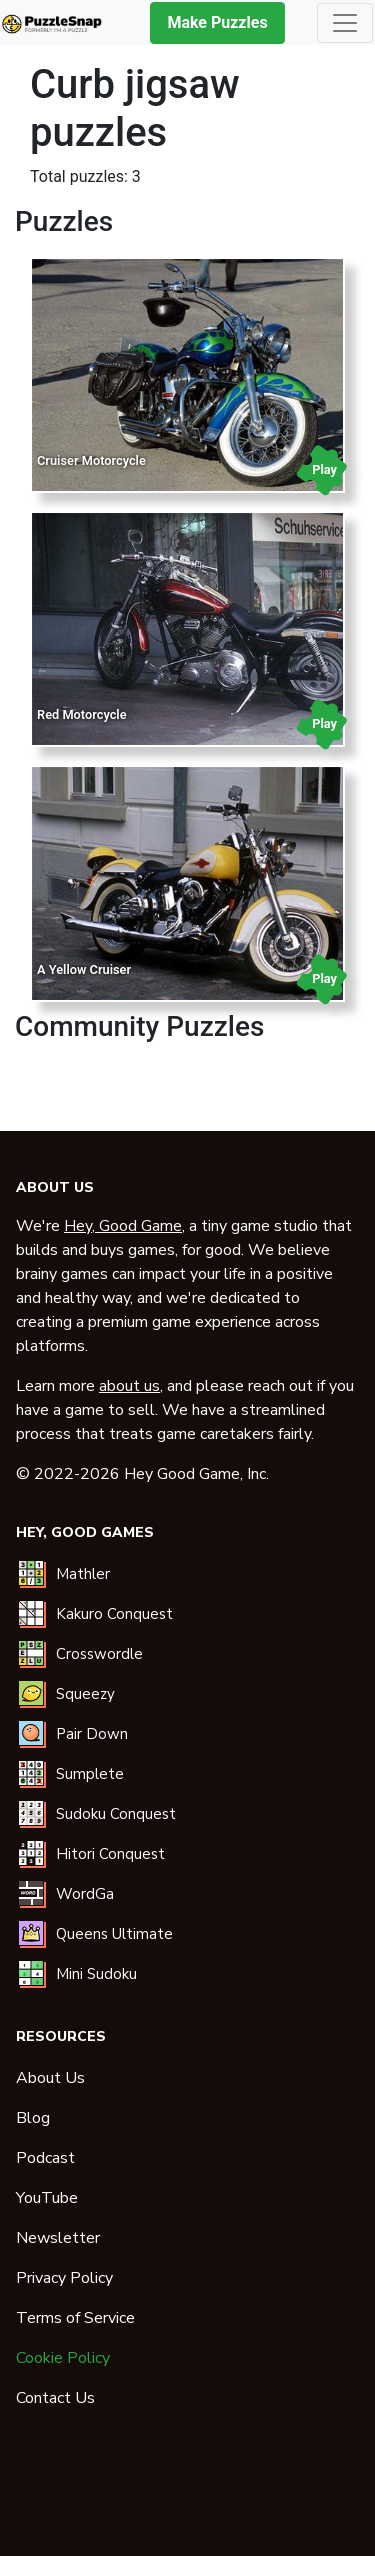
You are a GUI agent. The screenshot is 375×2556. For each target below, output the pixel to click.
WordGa (85, 1894)
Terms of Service (75, 2318)
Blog (33, 2118)
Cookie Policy (63, 2358)
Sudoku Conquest (116, 1814)
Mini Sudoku (96, 1974)
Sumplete (90, 1774)
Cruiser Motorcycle (91, 460)
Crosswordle (99, 1654)
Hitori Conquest (110, 1854)
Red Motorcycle (82, 714)
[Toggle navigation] (345, 23)
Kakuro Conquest (114, 1614)
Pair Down (92, 1734)
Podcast (45, 2158)
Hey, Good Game (123, 1226)
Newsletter (58, 2238)
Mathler (83, 1574)
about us (129, 1386)
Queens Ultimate (114, 1934)
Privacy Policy (64, 2278)
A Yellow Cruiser (84, 969)
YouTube (47, 2198)
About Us (50, 2078)
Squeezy (85, 1694)
